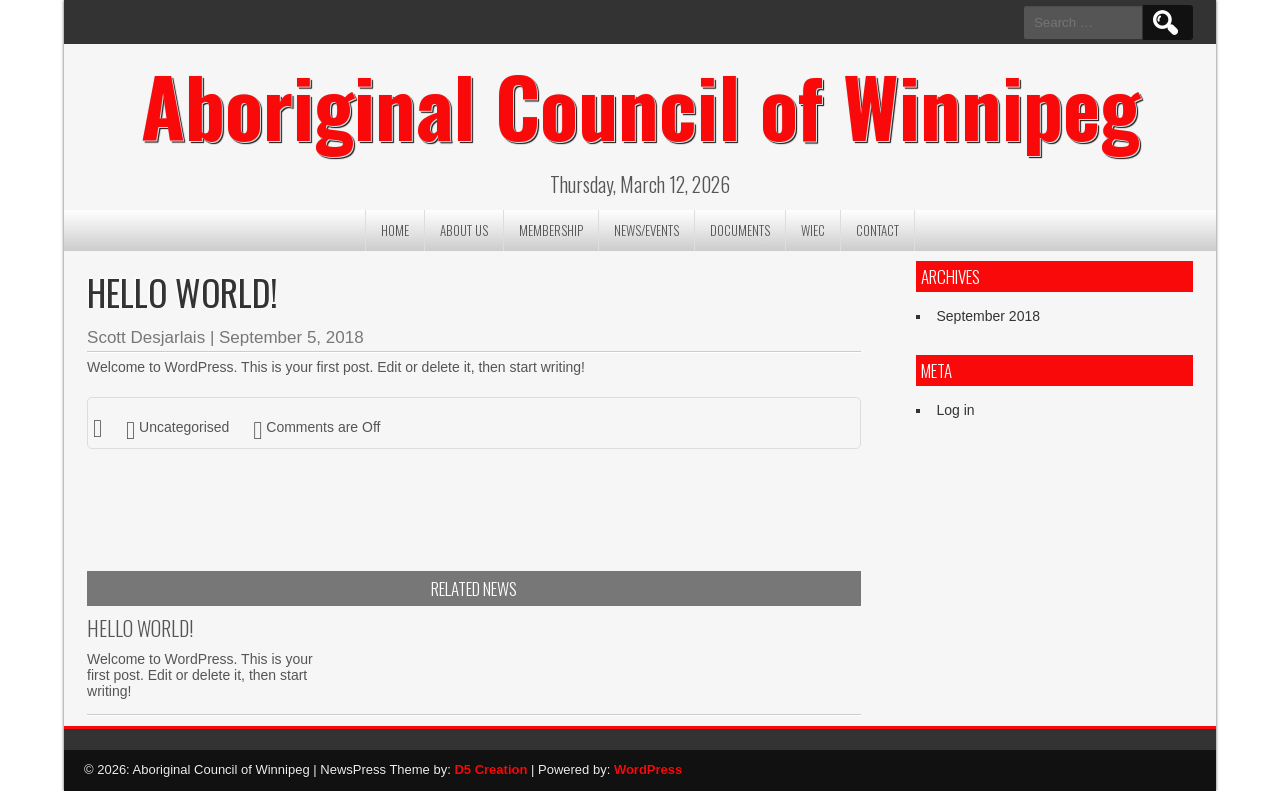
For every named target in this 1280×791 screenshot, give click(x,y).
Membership (551, 230)
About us (464, 230)
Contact (877, 230)
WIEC (813, 230)
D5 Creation (490, 770)
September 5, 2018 (291, 338)
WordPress (648, 770)
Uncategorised (184, 427)
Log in (955, 411)
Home (395, 230)
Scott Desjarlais (146, 338)
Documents (740, 230)
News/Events (646, 230)
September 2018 (988, 316)
